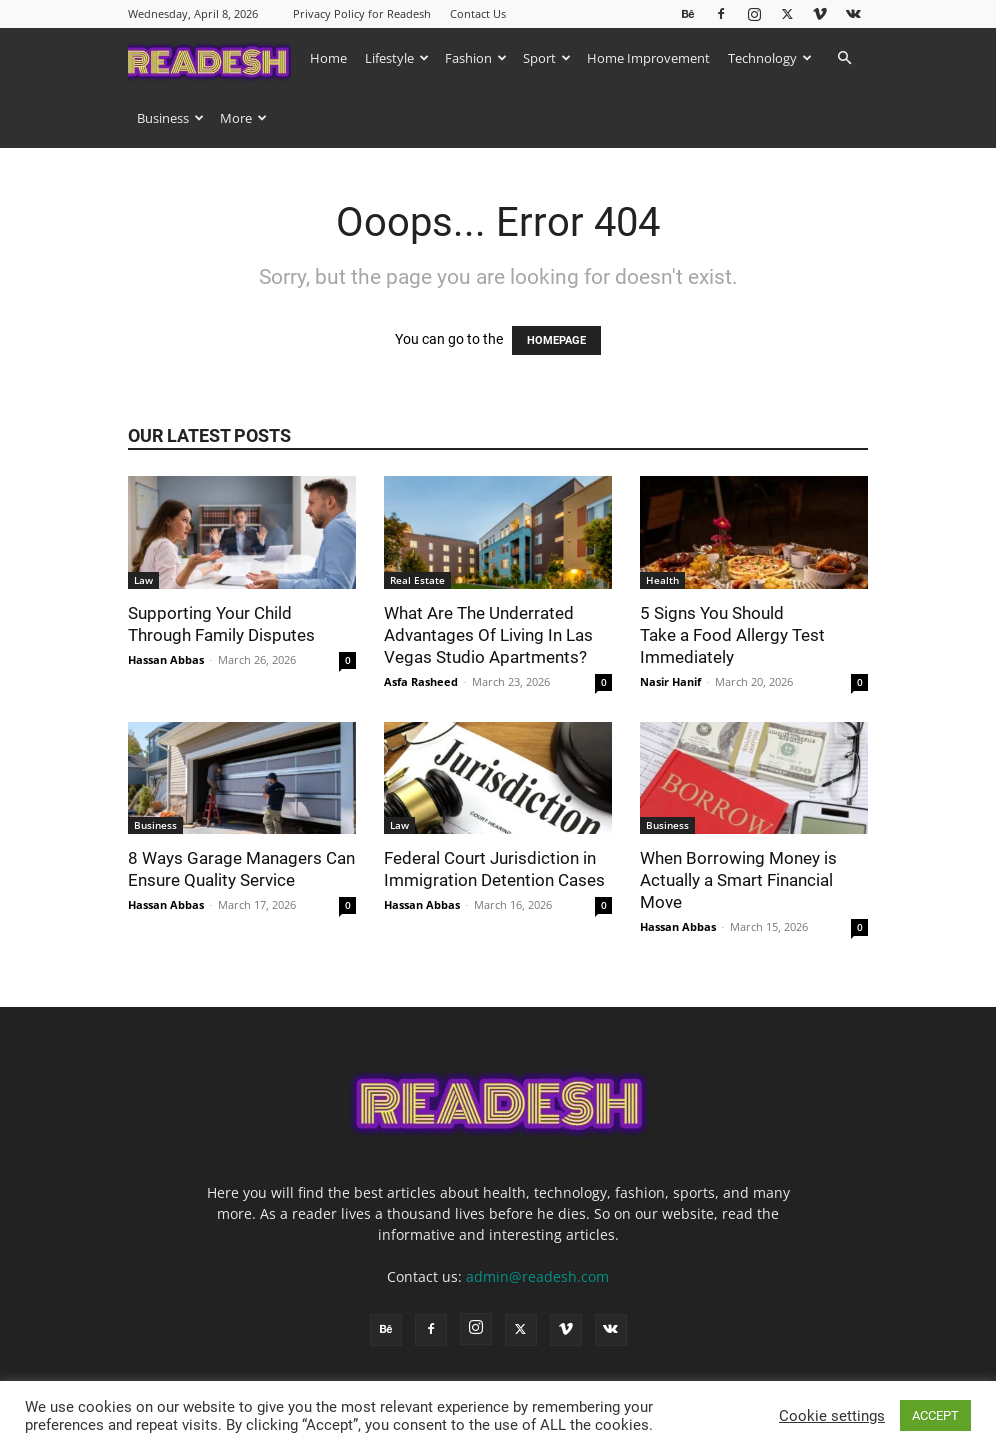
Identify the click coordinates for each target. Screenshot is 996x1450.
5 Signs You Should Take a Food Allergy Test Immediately (732, 635)
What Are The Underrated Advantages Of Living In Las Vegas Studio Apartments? (488, 635)
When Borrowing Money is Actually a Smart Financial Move (738, 880)
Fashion (476, 58)
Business (170, 118)
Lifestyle (397, 58)
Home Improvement (648, 58)
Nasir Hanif (670, 681)
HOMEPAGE (556, 340)
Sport (547, 58)
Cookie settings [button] (832, 1416)
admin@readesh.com (537, 1276)
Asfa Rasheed (421, 681)
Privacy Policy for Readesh (362, 13)
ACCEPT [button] (935, 1415)
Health (662, 580)
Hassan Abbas (166, 659)
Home (328, 58)
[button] (844, 58)
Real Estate (417, 580)
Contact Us (478, 13)
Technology (770, 58)
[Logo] (214, 57)
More (243, 118)
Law (143, 580)
